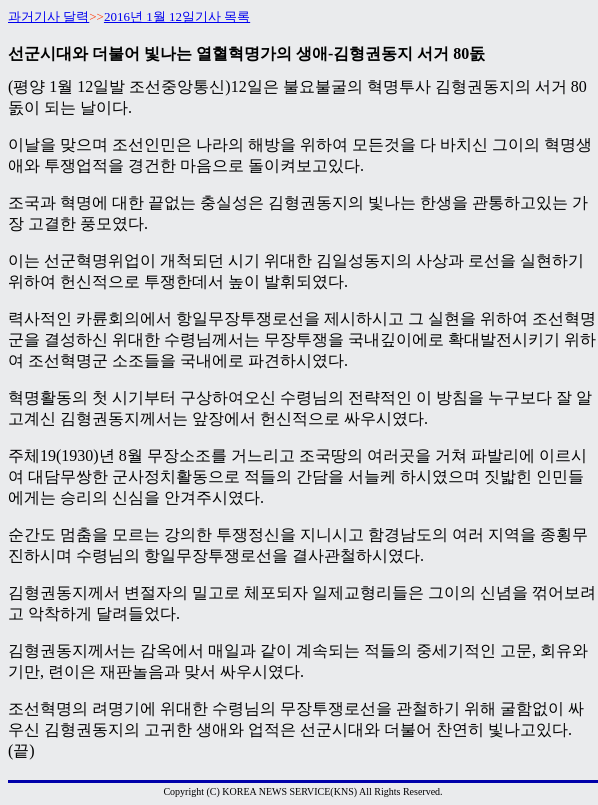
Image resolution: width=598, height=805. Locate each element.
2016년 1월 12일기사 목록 (177, 16)
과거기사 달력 (48, 16)
